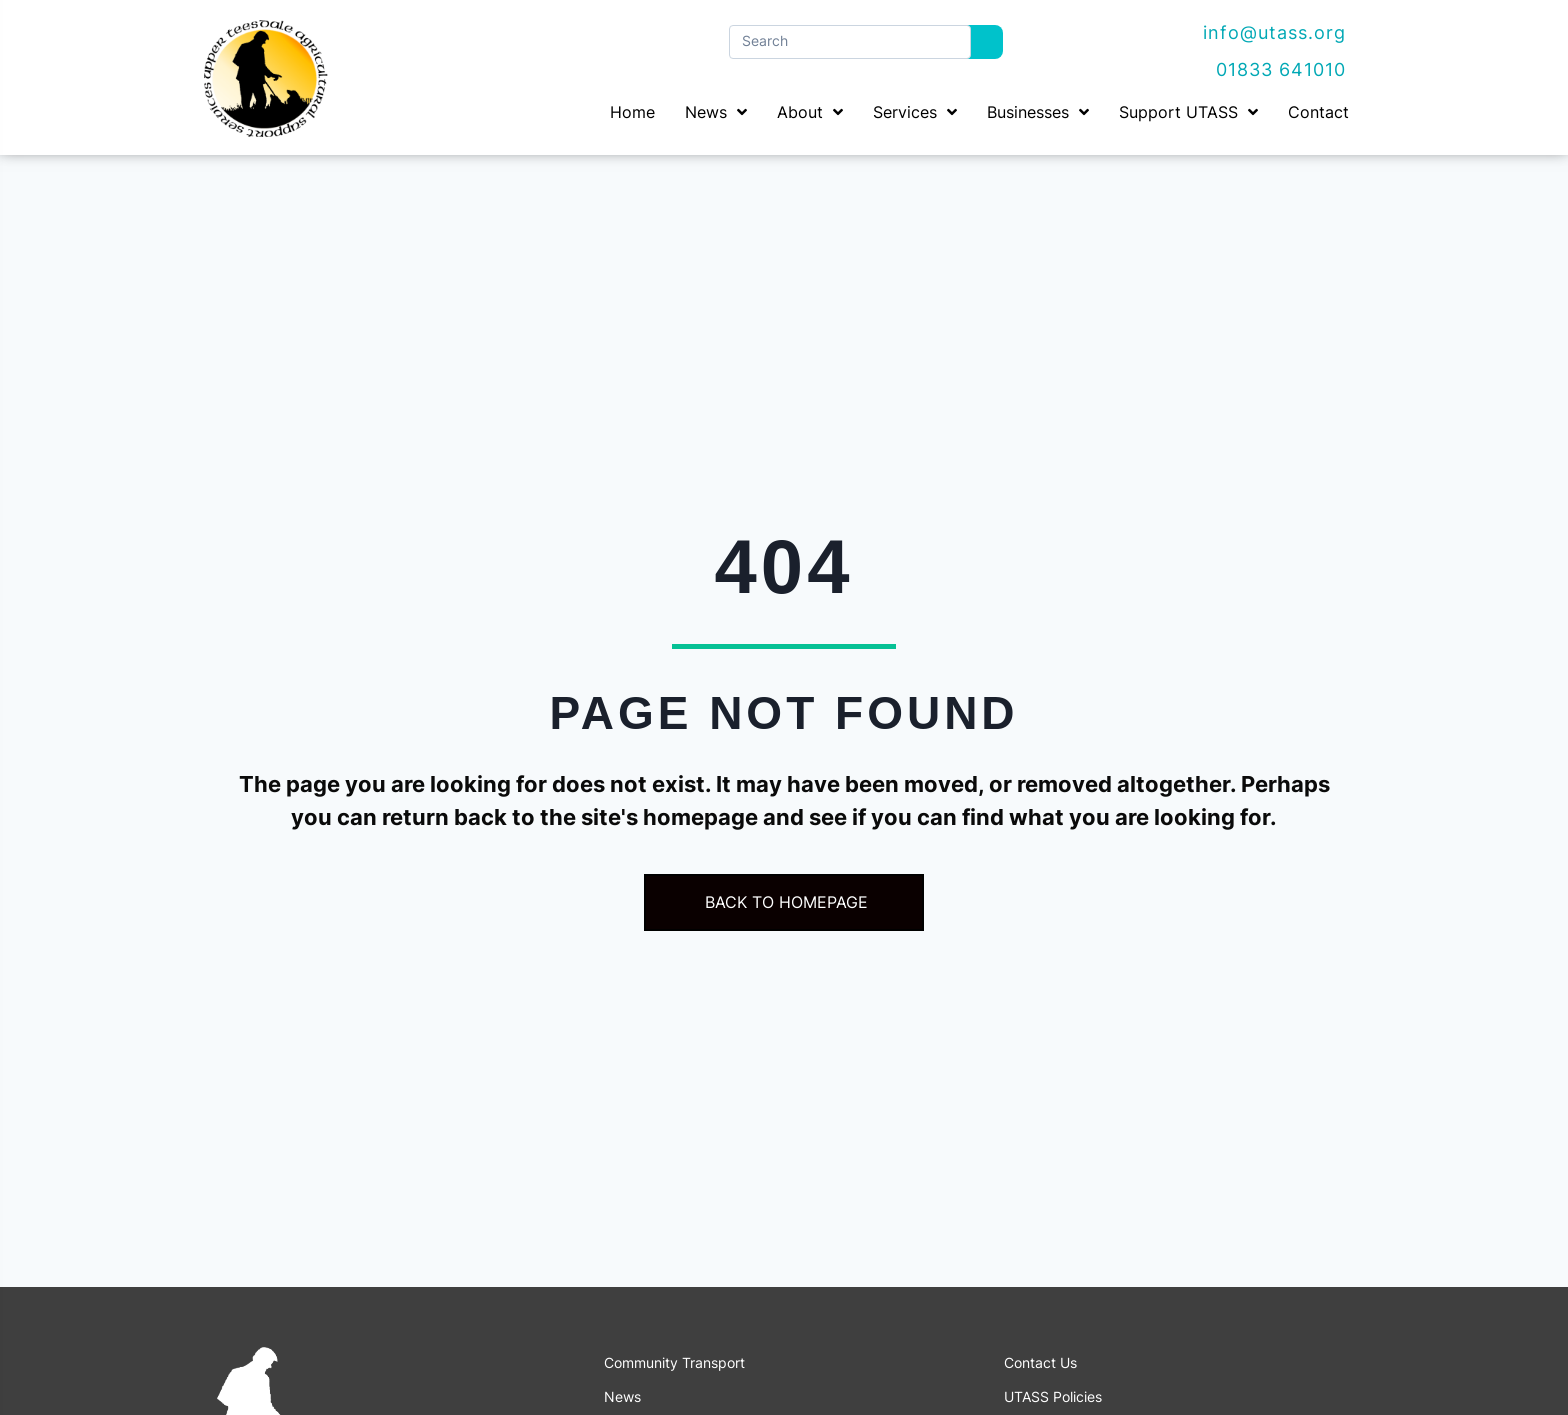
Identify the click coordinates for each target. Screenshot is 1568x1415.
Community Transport (674, 1363)
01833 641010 (1281, 69)
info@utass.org (1274, 32)
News (622, 1397)
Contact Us (1040, 1363)
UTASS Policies (1053, 1397)
